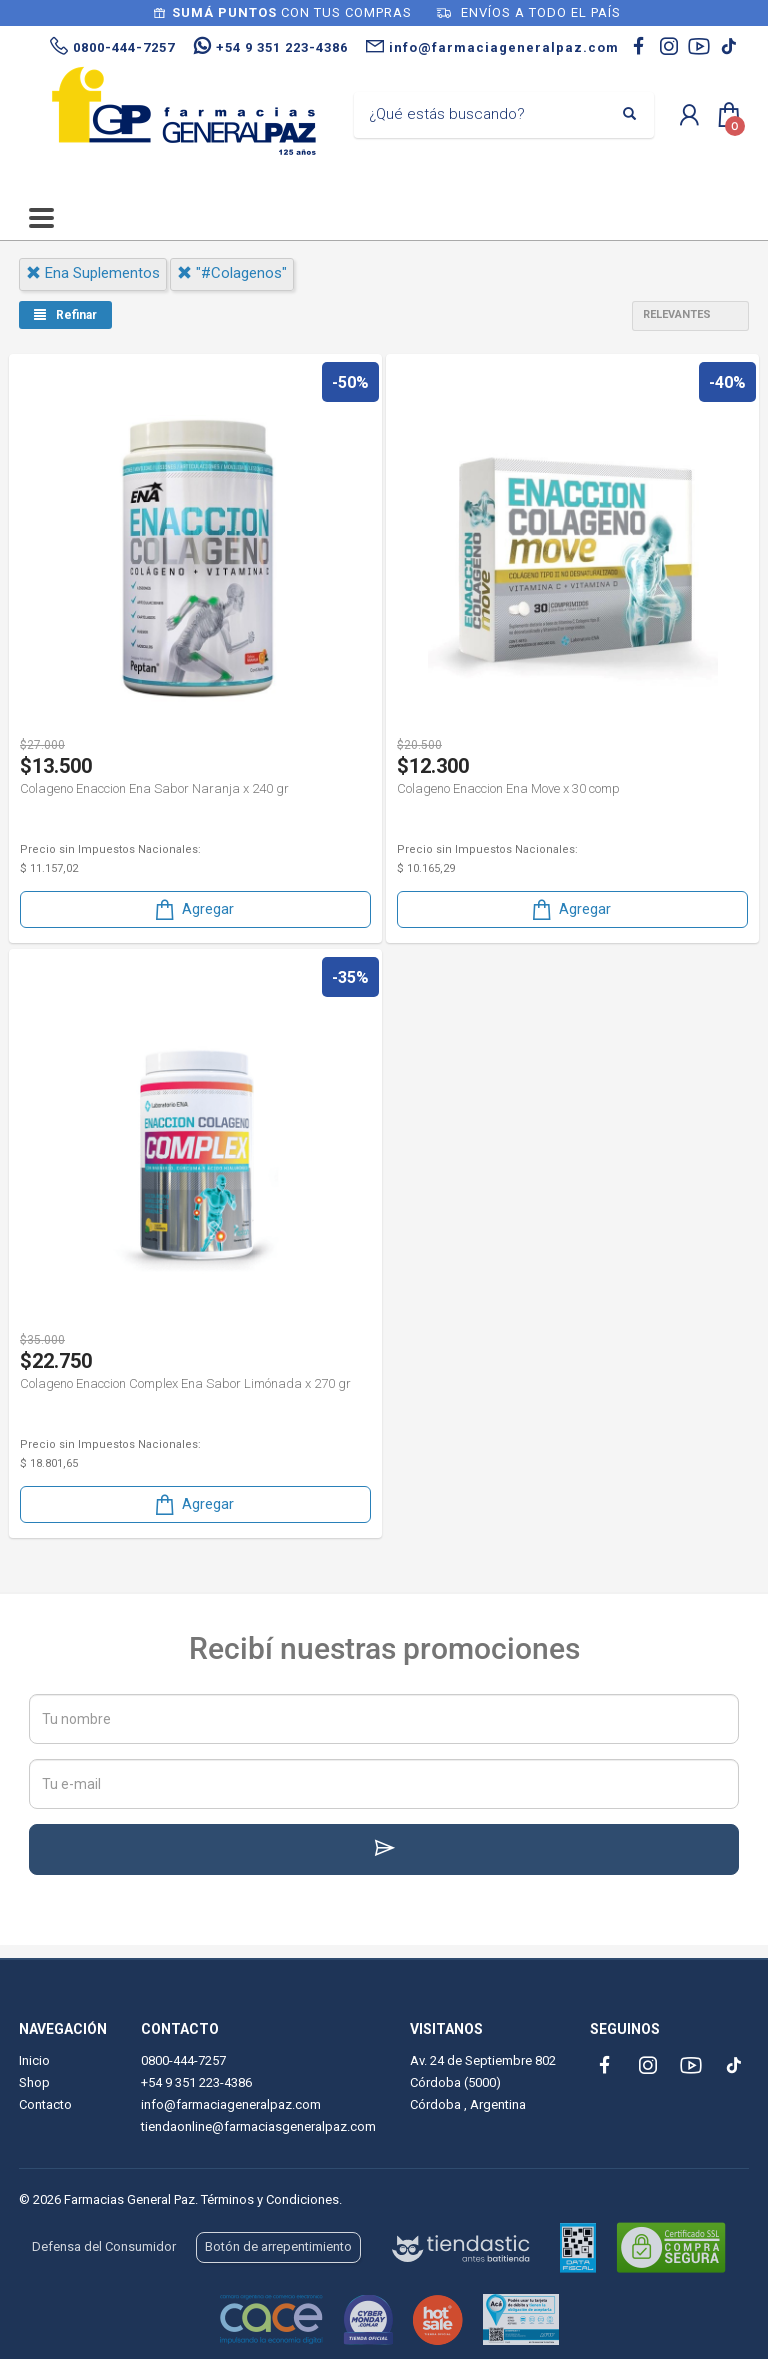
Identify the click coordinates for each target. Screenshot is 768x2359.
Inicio (34, 2060)
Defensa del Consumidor (104, 2246)
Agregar (193, 909)
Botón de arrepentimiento (278, 2246)
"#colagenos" (232, 273)
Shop (34, 2082)
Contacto (45, 2104)
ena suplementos (93, 273)
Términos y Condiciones (270, 2199)
